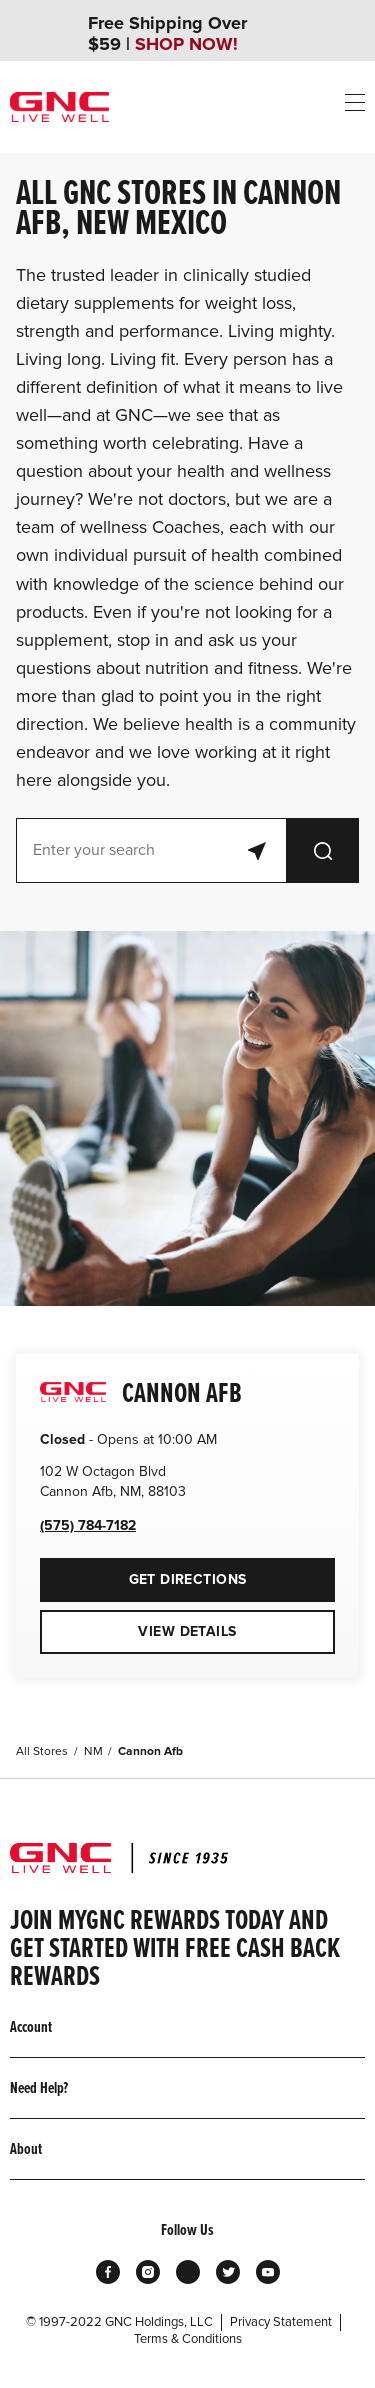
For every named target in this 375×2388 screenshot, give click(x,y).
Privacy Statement (281, 2322)
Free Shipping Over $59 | (167, 34)
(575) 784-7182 (88, 1525)
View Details (187, 1631)
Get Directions (143, 1573)
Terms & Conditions (188, 2339)
